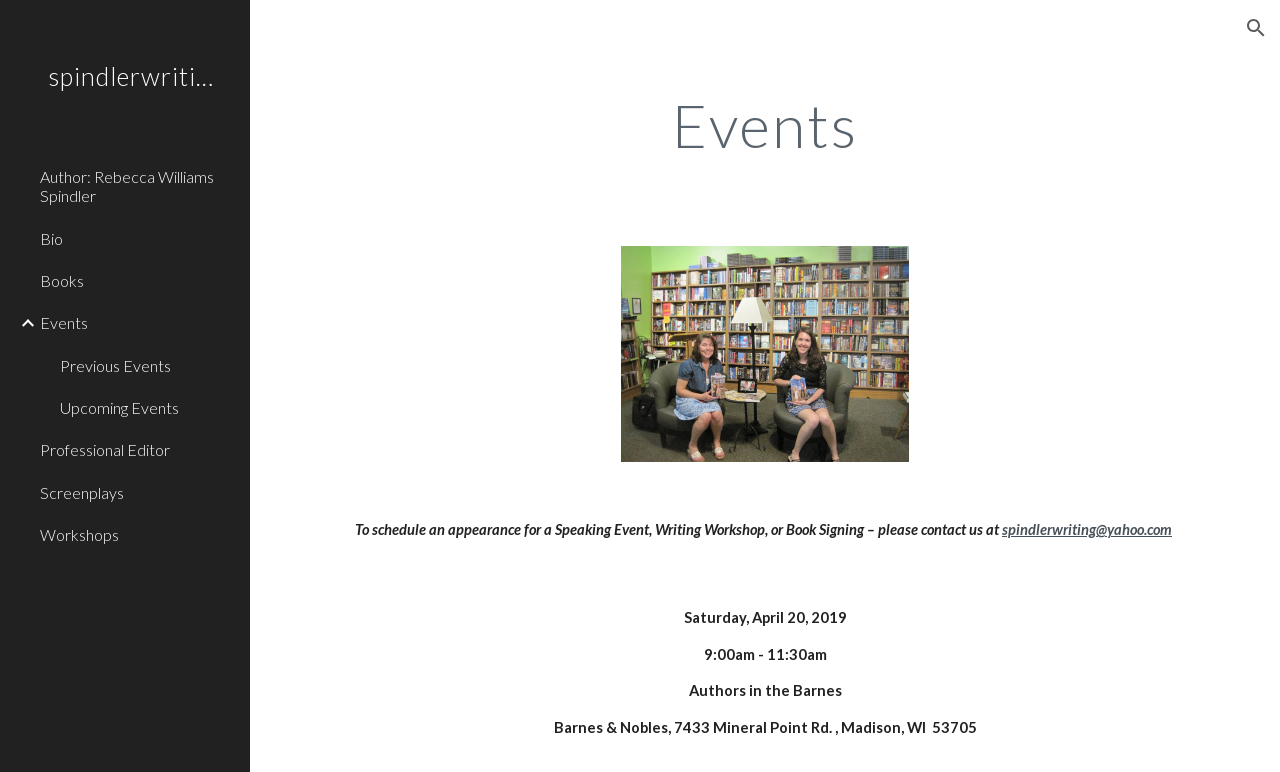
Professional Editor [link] (105, 449)
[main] (765, 125)
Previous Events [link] (115, 365)
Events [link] (64, 322)
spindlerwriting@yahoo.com (1087, 529)
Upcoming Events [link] (119, 407)
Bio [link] (51, 238)
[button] (1256, 28)
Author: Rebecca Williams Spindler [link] (127, 186)
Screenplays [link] (82, 492)
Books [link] (62, 280)
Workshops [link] (79, 534)
